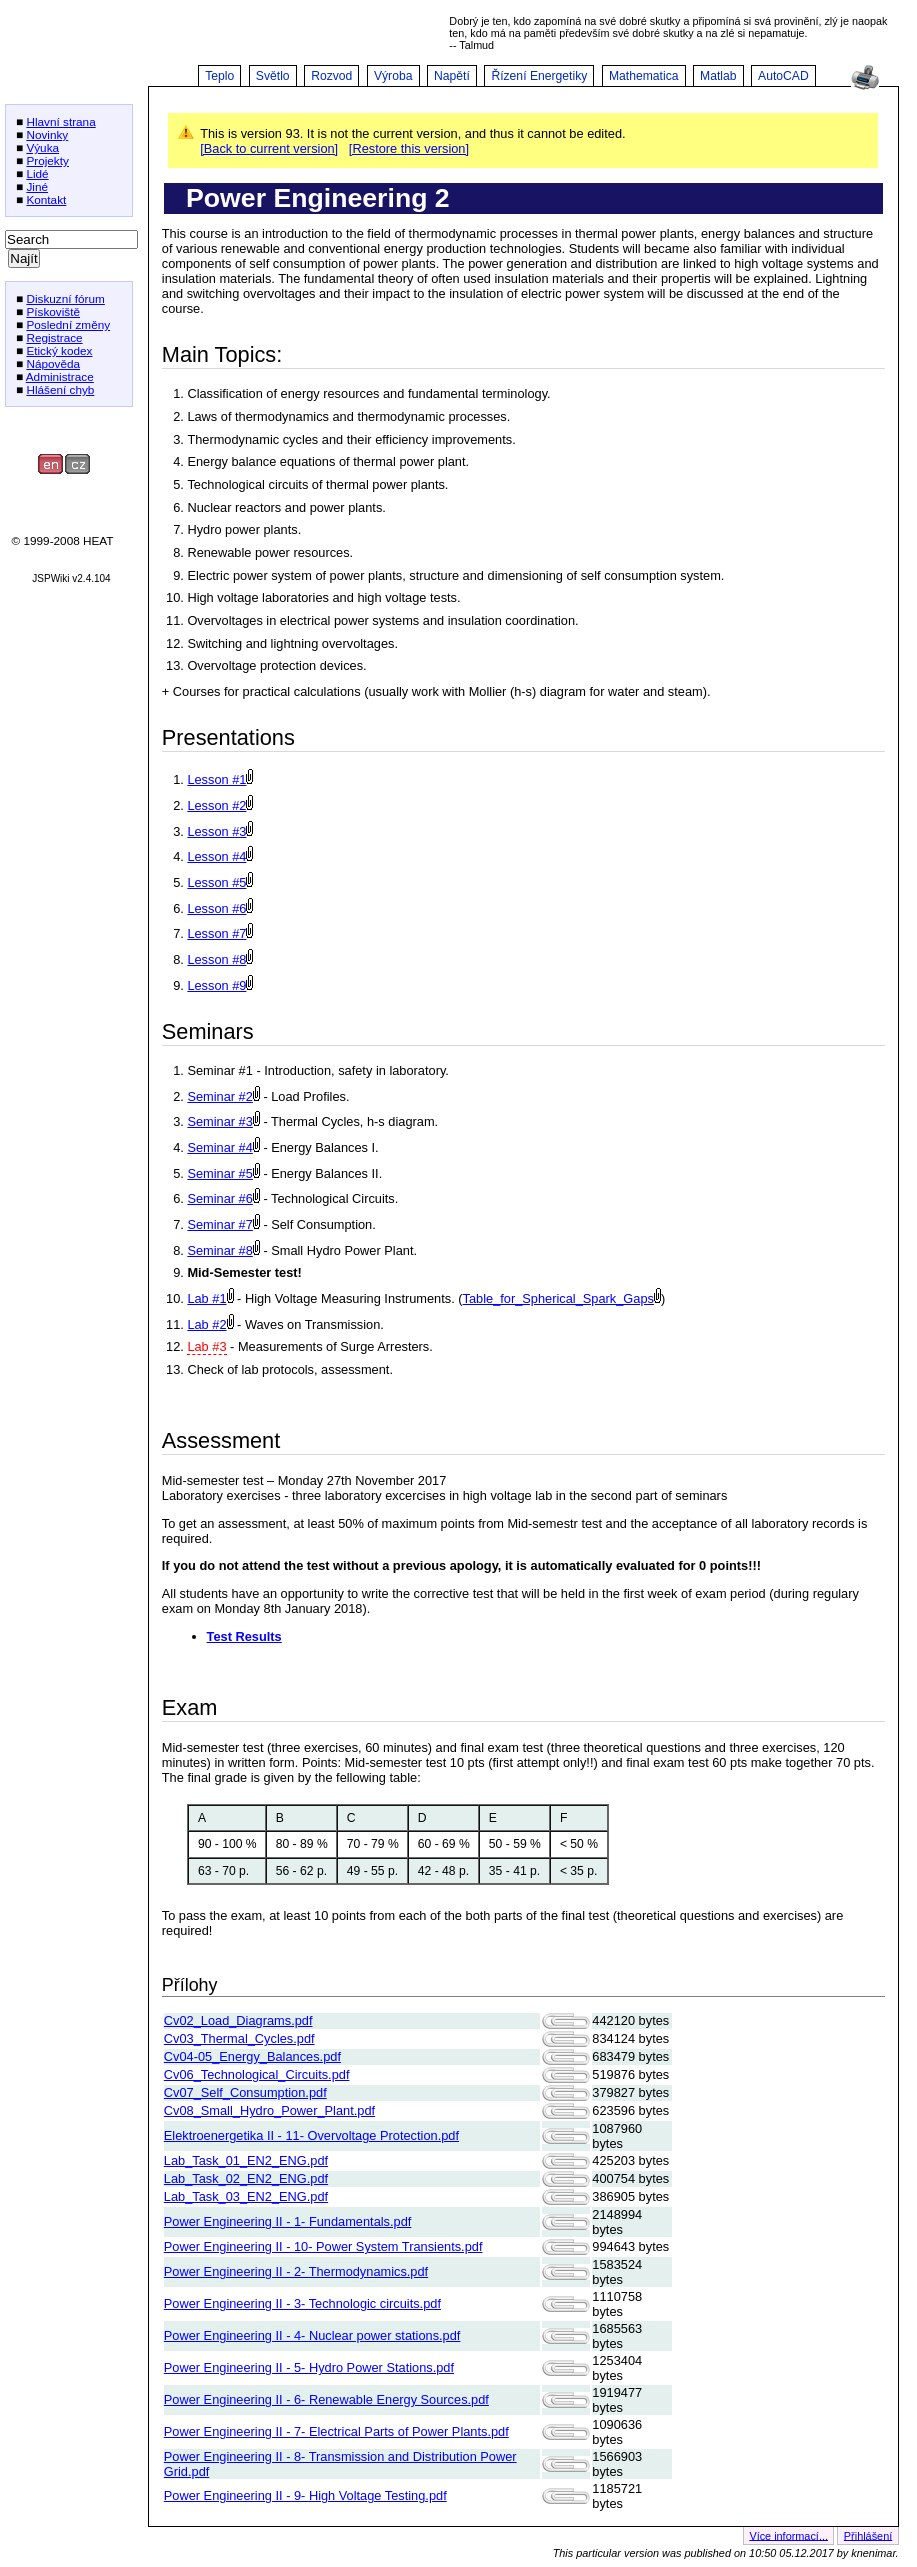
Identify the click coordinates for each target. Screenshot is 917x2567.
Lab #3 (206, 1346)
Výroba (393, 76)
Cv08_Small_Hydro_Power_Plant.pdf (269, 2110)
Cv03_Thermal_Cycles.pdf (239, 2038)
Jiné (37, 186)
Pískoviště (53, 311)
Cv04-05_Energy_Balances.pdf (252, 2056)
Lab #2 (206, 1324)
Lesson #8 (216, 959)
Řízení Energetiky (539, 76)
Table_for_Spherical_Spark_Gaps (558, 1298)
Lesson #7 (216, 933)
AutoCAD (783, 76)
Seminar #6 (219, 1198)
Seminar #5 (219, 1173)
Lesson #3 (216, 831)
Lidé (37, 173)
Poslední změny (68, 324)
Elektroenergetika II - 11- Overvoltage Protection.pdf (311, 2135)
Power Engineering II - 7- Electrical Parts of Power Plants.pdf (336, 2431)
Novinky (47, 134)
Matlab (718, 76)
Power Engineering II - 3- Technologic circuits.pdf (302, 2303)
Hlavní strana (60, 121)
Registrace (54, 337)
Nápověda (53, 363)
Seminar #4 (219, 1147)
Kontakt (46, 199)
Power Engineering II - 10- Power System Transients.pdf (323, 2246)
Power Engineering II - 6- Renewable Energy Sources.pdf (326, 2399)
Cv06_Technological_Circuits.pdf (257, 2074)
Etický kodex (59, 350)
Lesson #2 (216, 805)
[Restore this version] (409, 148)
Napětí (452, 76)
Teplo (219, 76)
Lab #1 (206, 1298)
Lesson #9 (216, 985)
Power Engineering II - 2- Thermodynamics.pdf (296, 2271)
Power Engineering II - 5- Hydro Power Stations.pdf (309, 2367)
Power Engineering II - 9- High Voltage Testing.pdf (305, 2495)
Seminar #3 (219, 1121)
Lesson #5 (216, 882)
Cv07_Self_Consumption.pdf (245, 2092)
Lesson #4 (216, 856)
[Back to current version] (269, 148)
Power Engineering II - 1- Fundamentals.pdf (288, 2221)
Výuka (42, 147)
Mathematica (644, 76)
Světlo (273, 76)
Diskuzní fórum (65, 298)
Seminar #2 (219, 1096)
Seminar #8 (219, 1250)
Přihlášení (868, 2535)
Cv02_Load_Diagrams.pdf (238, 2020)
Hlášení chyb (60, 389)
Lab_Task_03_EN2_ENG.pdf (246, 2196)
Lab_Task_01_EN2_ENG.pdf (246, 2160)
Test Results (244, 1636)
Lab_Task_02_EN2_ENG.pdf (246, 2178)
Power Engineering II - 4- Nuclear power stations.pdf (312, 2335)
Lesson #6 (216, 908)
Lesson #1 (216, 779)
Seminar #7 (219, 1224)
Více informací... (788, 2535)
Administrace (60, 376)
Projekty (47, 160)
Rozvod (331, 76)
